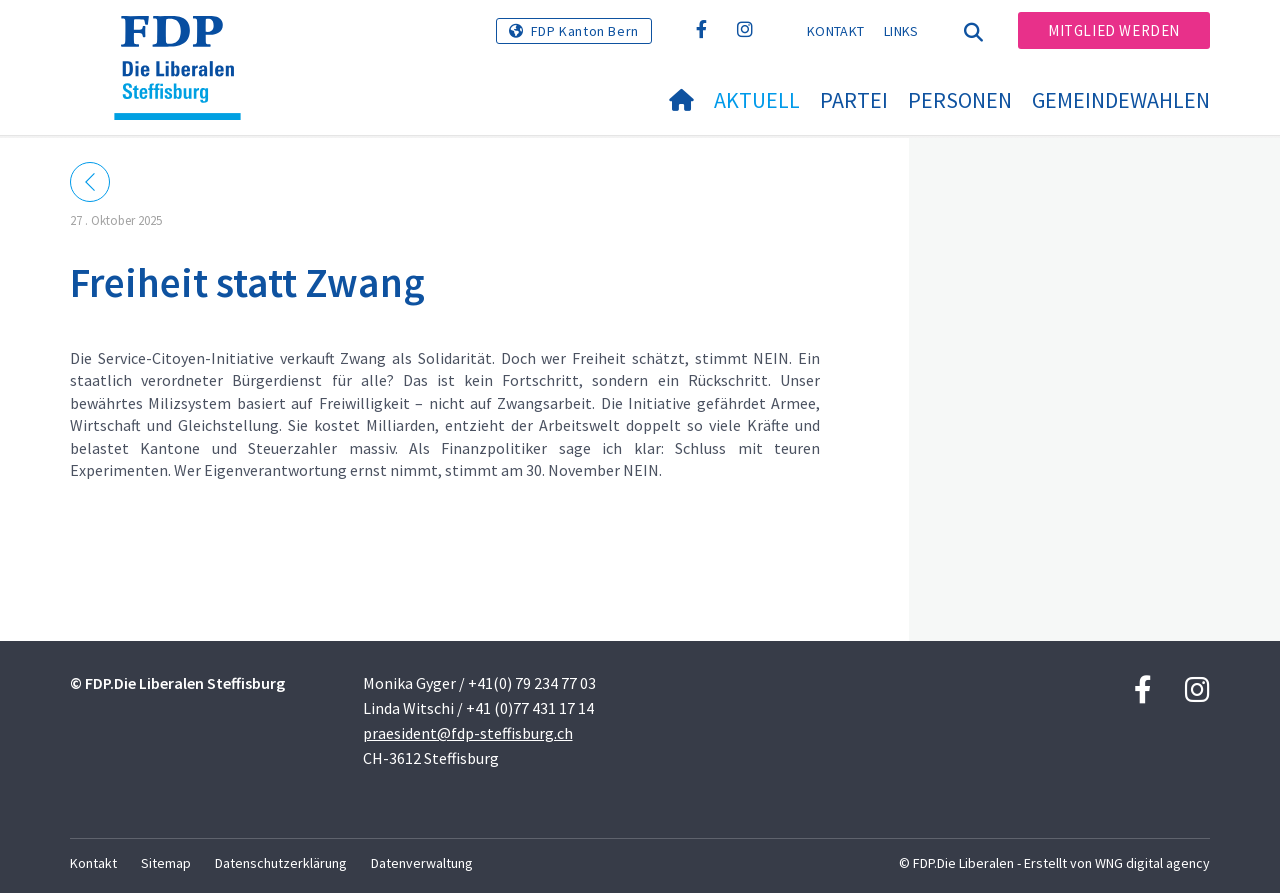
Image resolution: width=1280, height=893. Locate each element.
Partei (854, 100)
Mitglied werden (1114, 30)
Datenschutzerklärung (281, 863)
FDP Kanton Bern (585, 31)
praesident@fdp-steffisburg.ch (468, 733)
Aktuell (757, 100)
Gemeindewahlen (1121, 100)
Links (901, 31)
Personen (960, 100)
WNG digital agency (1152, 863)
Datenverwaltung (422, 863)
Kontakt (835, 31)
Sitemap (166, 863)
